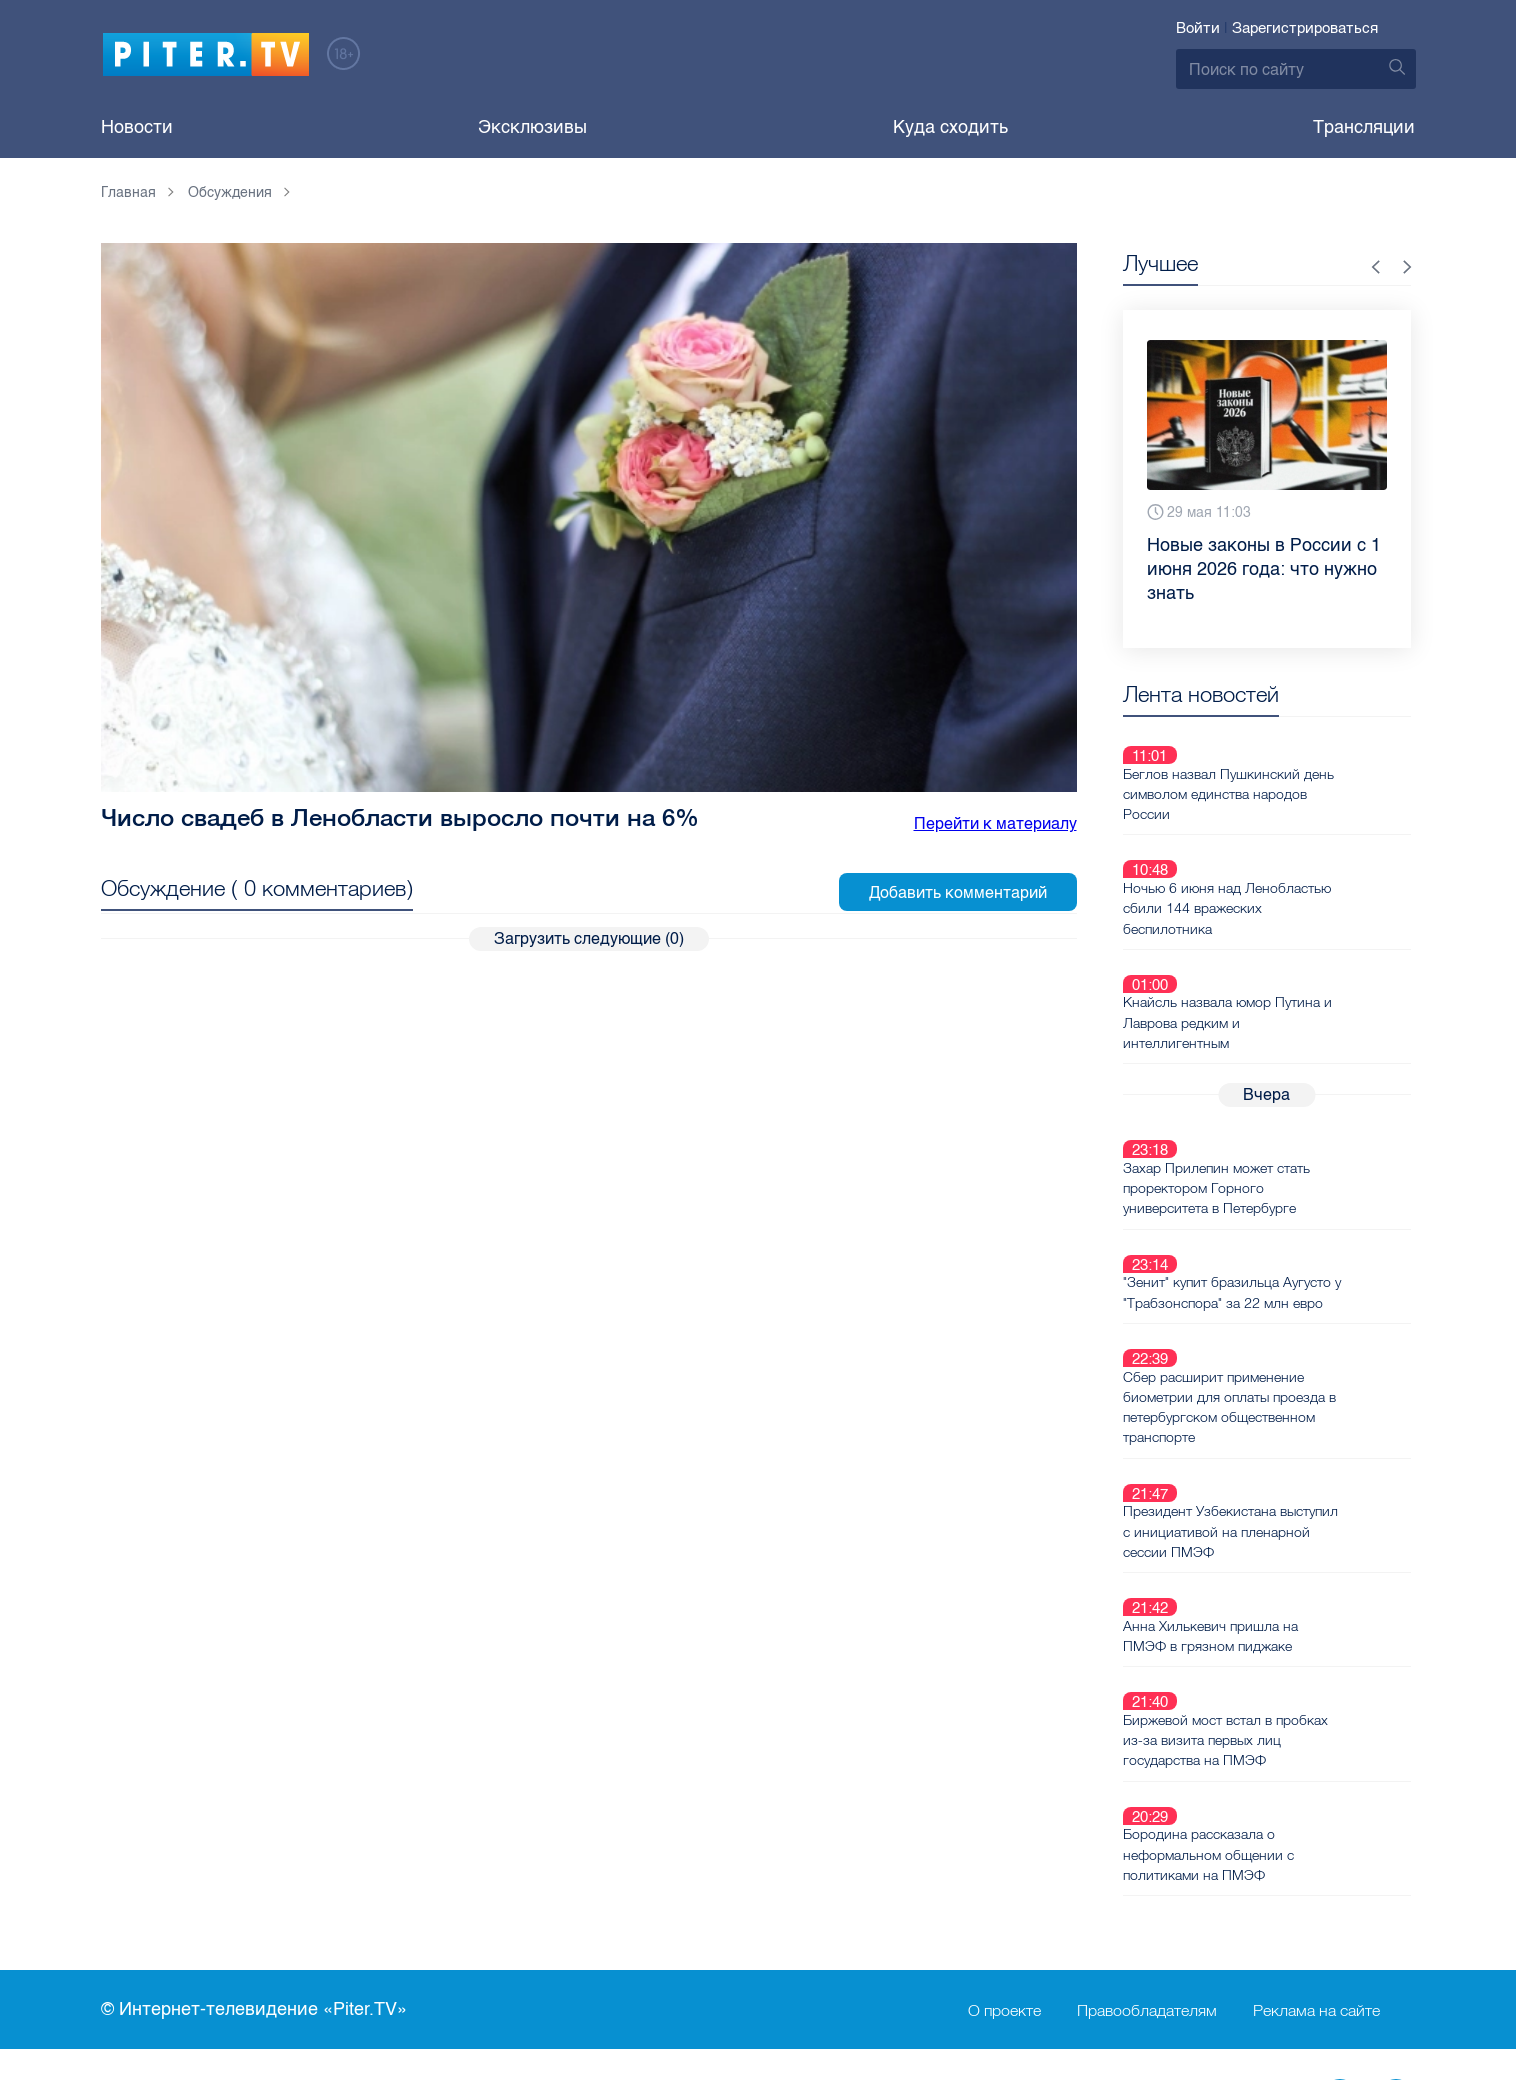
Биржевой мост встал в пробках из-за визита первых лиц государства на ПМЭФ (1296, 1529)
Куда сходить (950, 127)
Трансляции (1364, 127)
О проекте (1004, 1776)
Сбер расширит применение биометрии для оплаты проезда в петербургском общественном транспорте (1300, 1266)
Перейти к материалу (995, 823)
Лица (372, 1921)
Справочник (650, 1888)
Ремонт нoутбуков (674, 1921)
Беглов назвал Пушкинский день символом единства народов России (1299, 770)
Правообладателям (1147, 1776)
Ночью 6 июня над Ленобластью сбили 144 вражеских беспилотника (1298, 861)
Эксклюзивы (532, 127)
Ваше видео (399, 1888)
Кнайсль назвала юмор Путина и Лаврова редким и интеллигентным (1298, 952)
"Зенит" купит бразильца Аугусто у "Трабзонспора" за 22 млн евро (1299, 1175)
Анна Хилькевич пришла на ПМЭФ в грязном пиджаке (1281, 1448)
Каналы (382, 1855)
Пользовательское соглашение (727, 1855)
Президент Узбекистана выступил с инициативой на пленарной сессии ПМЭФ (1282, 1367)
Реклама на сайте (1316, 1776)
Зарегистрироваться (1305, 28)
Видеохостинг (158, 1888)
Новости (137, 127)
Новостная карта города (200, 1921)
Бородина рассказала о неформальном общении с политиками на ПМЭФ (1279, 1620)
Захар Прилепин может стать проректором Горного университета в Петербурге (1287, 1094)
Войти (1198, 28)
